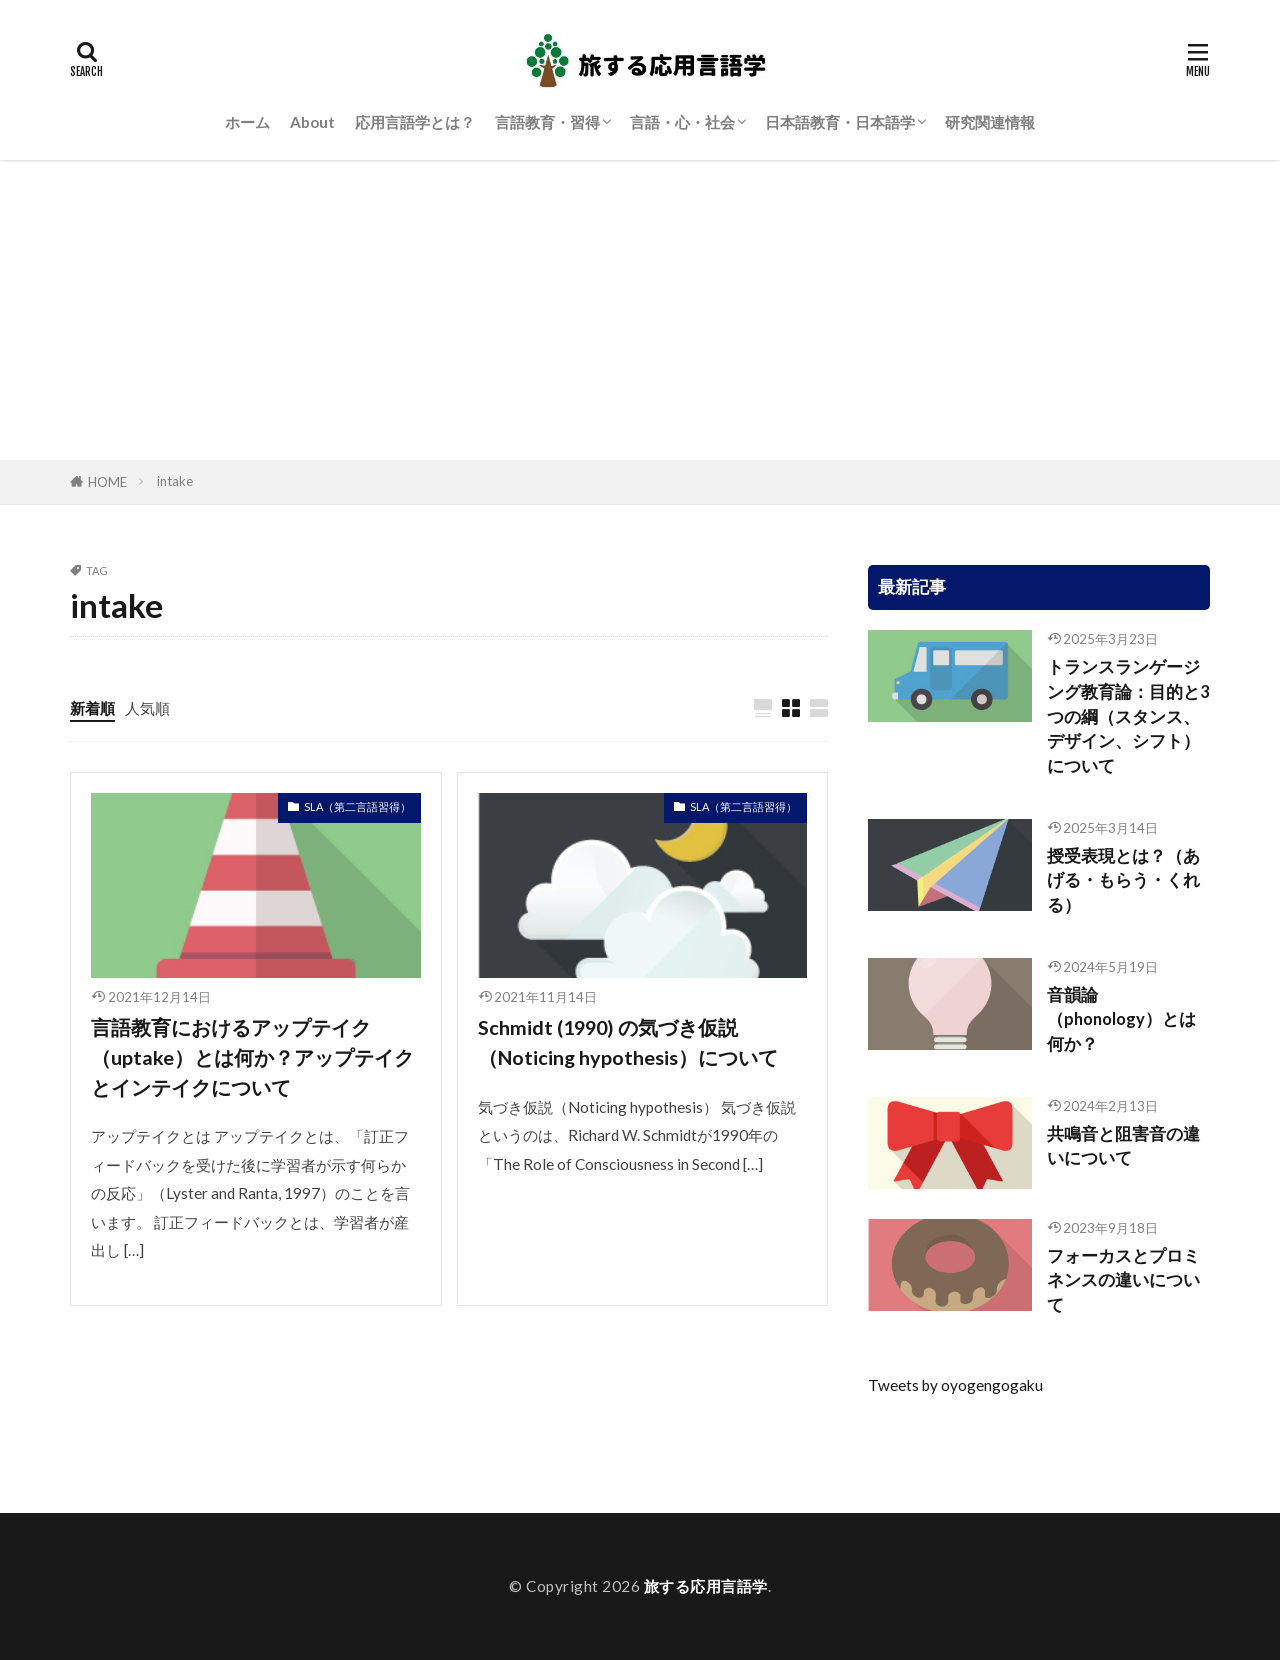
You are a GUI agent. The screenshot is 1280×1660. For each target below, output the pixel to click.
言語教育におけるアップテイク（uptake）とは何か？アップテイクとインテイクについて (252, 1056)
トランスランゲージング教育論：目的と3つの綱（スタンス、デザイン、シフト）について (1128, 716)
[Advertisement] (640, 310)
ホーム (247, 122)
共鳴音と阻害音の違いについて (1123, 1146)
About (312, 122)
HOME (107, 482)
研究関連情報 (990, 122)
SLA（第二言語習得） (357, 806)
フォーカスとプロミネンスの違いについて (1123, 1281)
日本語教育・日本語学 (840, 122)
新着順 (92, 708)
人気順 (147, 708)
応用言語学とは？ (415, 122)
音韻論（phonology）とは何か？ (1121, 1020)
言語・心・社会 (682, 122)
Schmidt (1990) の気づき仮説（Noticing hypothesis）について (628, 1042)
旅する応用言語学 (706, 1586)
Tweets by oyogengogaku (955, 1385)
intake (175, 481)
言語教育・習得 (547, 122)
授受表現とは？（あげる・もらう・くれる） (1123, 881)
